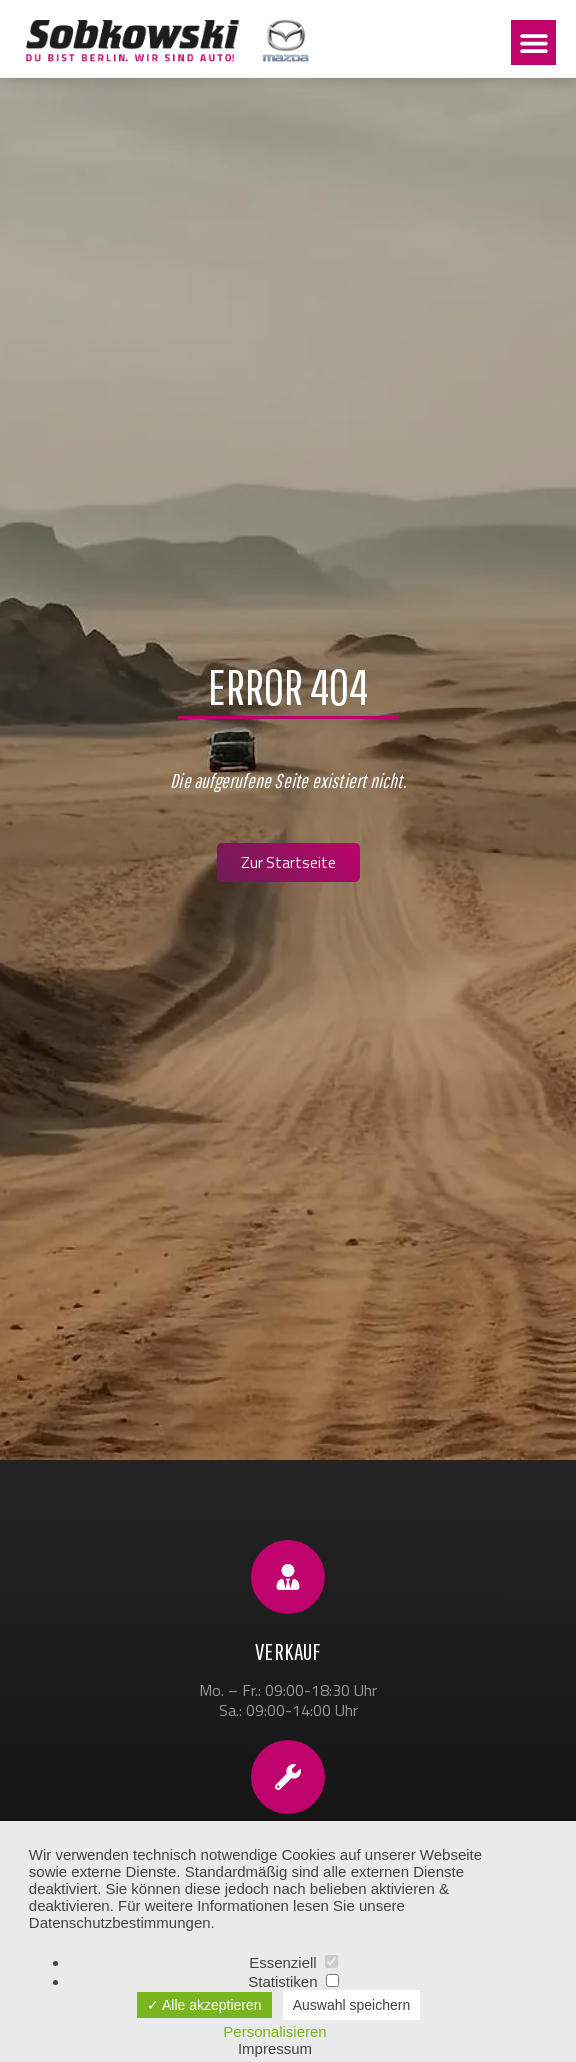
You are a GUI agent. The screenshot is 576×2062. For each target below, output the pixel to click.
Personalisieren (274, 2031)
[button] (533, 42)
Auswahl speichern (352, 2005)
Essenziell (293, 1962)
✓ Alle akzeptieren (204, 2005)
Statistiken (293, 1981)
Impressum (275, 2048)
